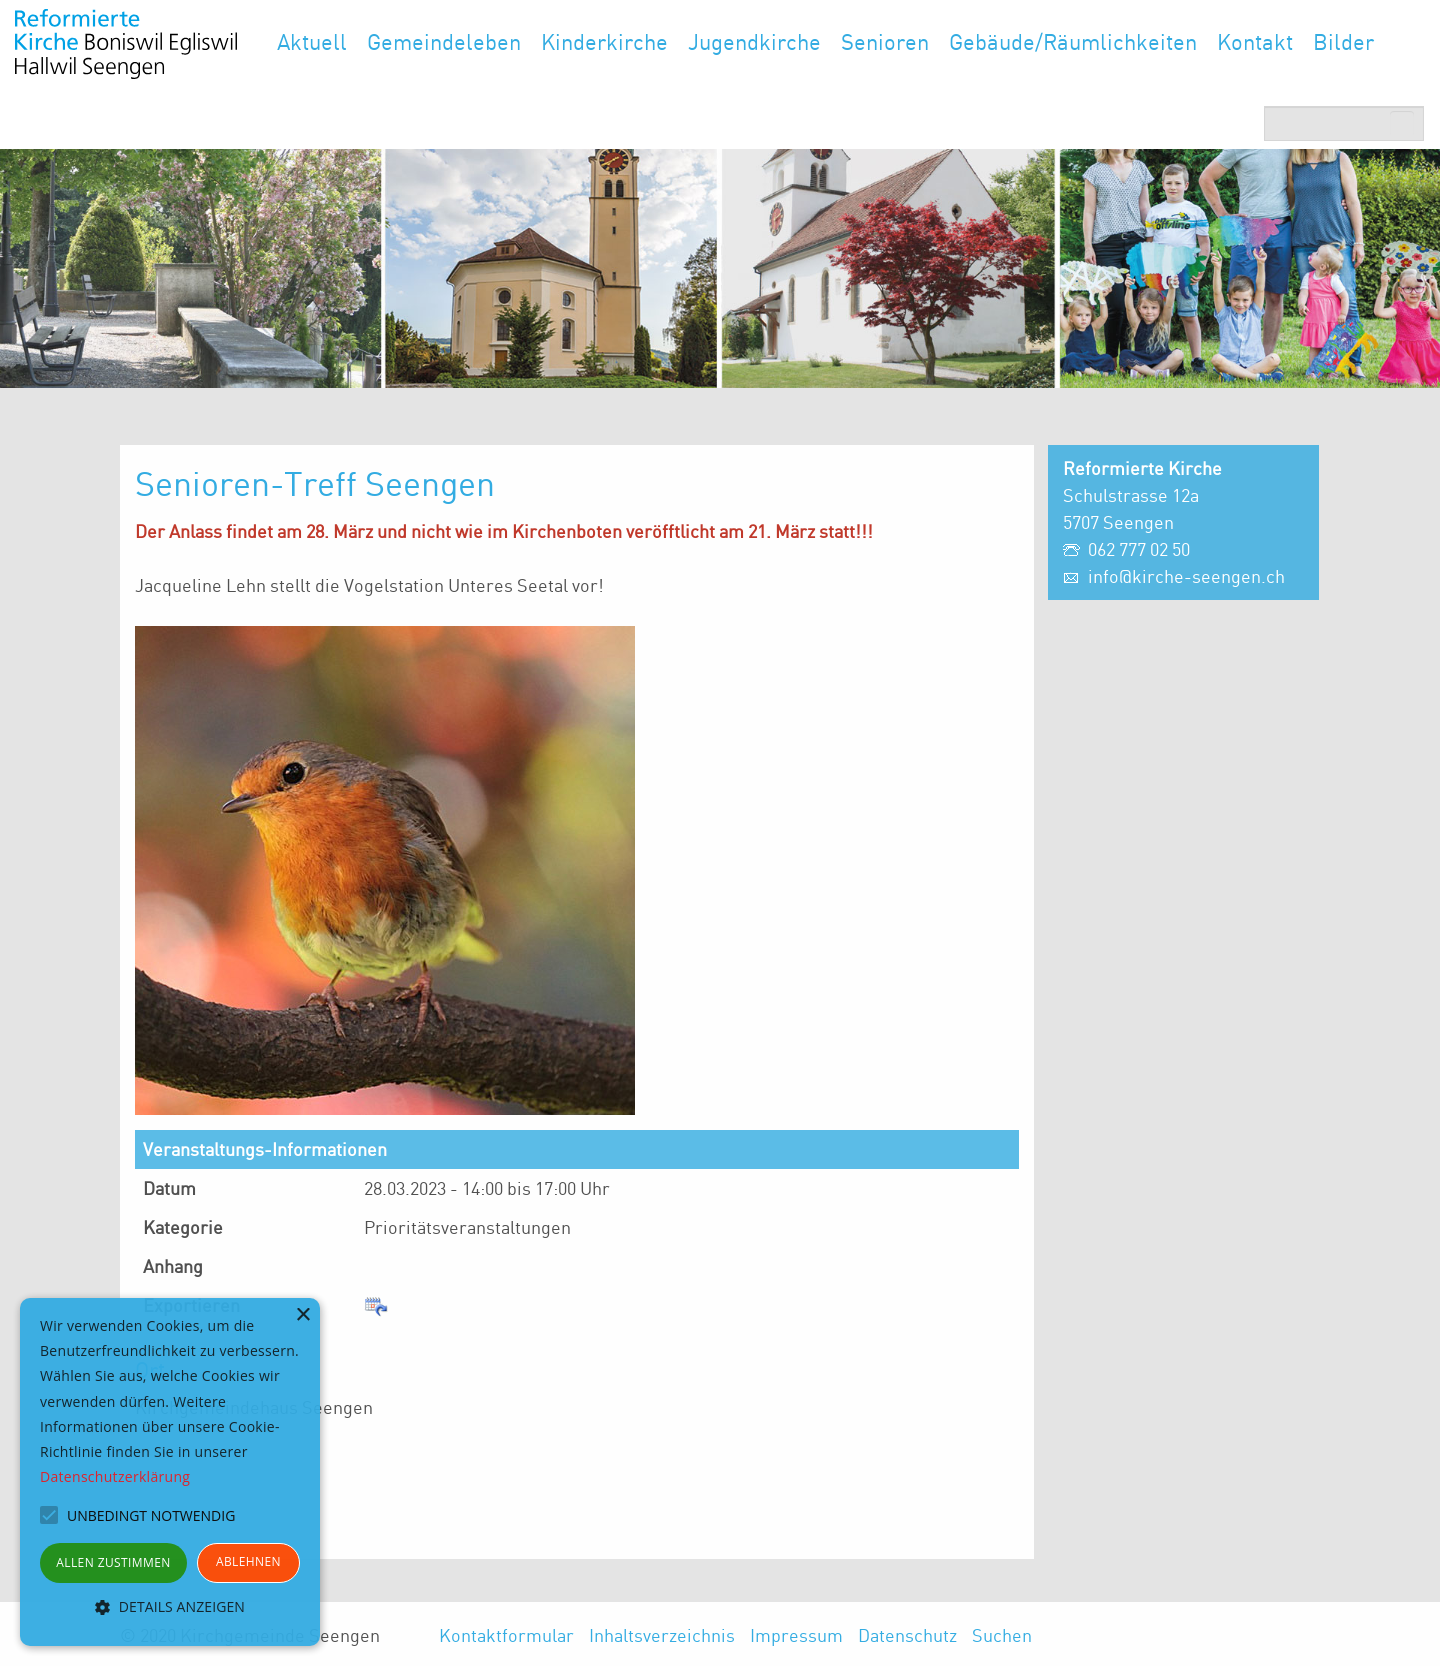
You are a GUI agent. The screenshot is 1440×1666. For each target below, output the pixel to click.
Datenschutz (907, 1635)
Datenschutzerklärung (115, 1476)
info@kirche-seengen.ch (1186, 576)
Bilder (1343, 41)
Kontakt (1255, 41)
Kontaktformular (506, 1635)
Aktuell (312, 41)
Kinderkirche (604, 41)
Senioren (885, 41)
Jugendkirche (754, 41)
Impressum (796, 1635)
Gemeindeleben (444, 41)
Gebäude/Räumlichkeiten (1073, 41)
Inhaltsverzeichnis (662, 1635)
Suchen (1002, 1635)
